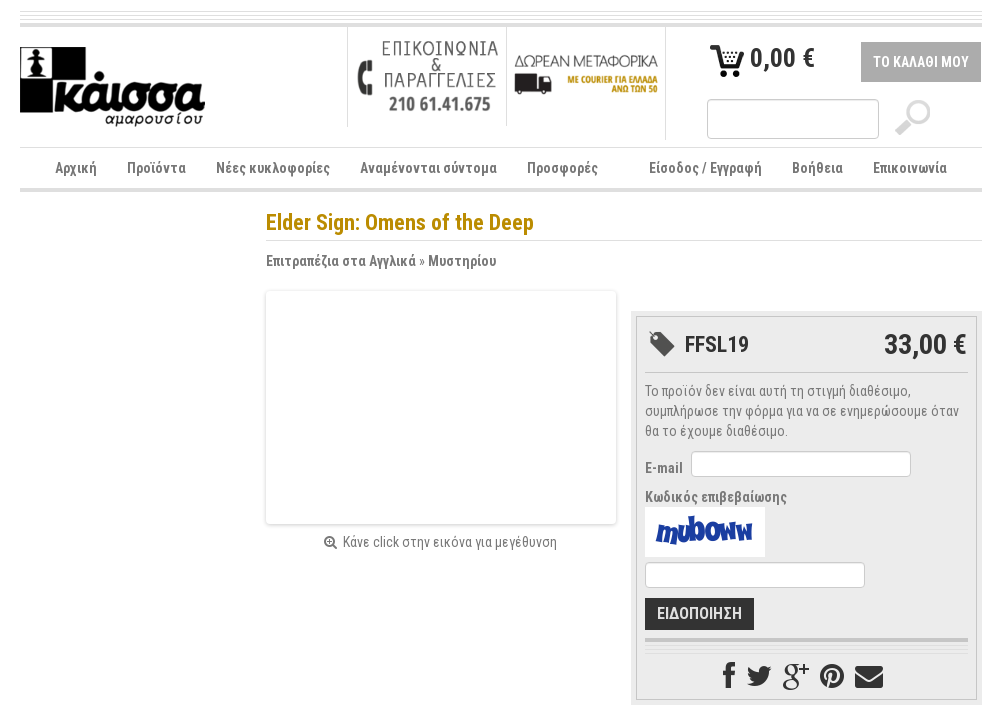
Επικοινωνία (910, 168)
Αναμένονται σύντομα (428, 168)
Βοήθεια (817, 168)
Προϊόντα (156, 168)
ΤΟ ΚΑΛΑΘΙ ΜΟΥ (921, 62)
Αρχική (76, 168)
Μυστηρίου (462, 261)
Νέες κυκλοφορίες (273, 168)
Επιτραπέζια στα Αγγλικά (341, 261)
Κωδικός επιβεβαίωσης (716, 497)
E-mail (664, 468)
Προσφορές (562, 168)
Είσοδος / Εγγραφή (705, 168)
